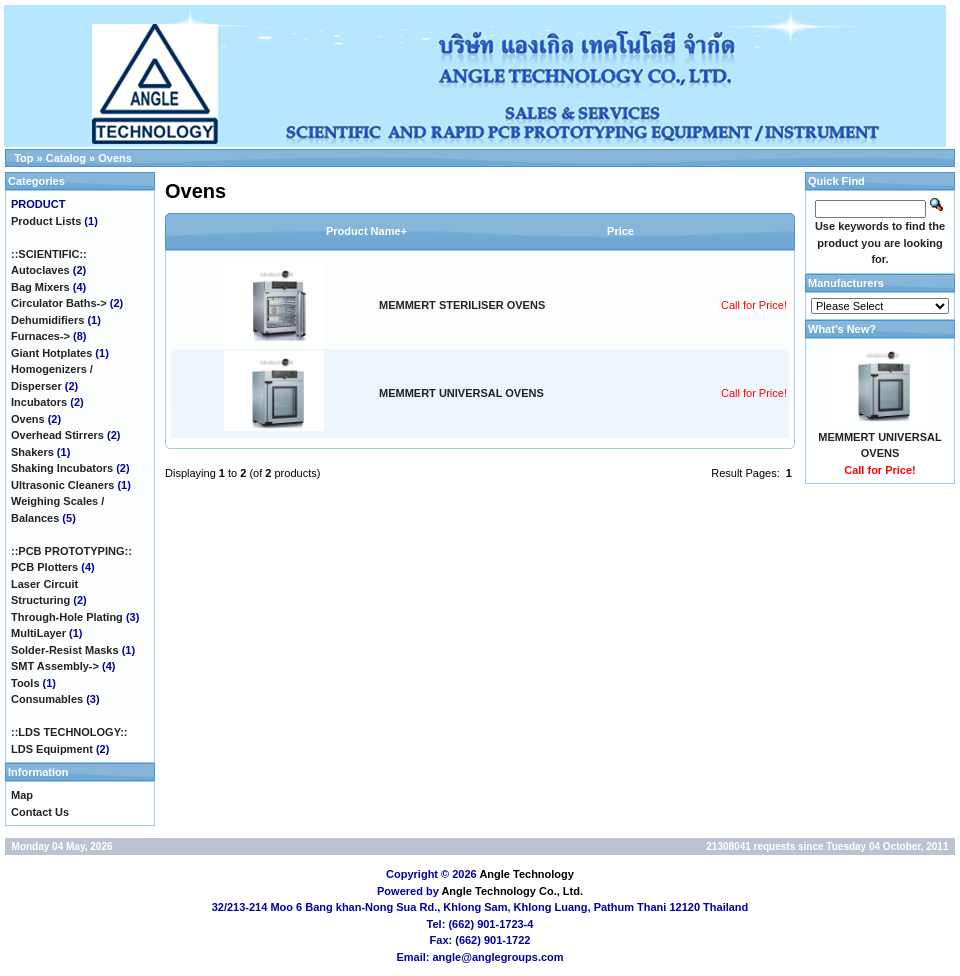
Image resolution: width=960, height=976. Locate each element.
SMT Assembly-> (55, 666)
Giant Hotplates (51, 353)
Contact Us (40, 812)
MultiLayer (38, 633)
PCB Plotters (44, 567)
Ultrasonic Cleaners (62, 485)
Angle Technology (526, 874)
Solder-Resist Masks (65, 650)
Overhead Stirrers (57, 435)
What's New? (842, 329)
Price (620, 231)
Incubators (39, 402)
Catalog (66, 158)
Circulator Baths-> (59, 303)
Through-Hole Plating (67, 617)
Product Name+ (366, 231)
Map (22, 795)
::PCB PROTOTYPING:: (71, 551)
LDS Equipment (52, 749)
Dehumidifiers (47, 320)
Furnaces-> (40, 336)
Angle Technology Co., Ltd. (512, 891)
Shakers (32, 452)
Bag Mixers (40, 287)
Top (23, 158)
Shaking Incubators (62, 468)
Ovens (115, 158)
